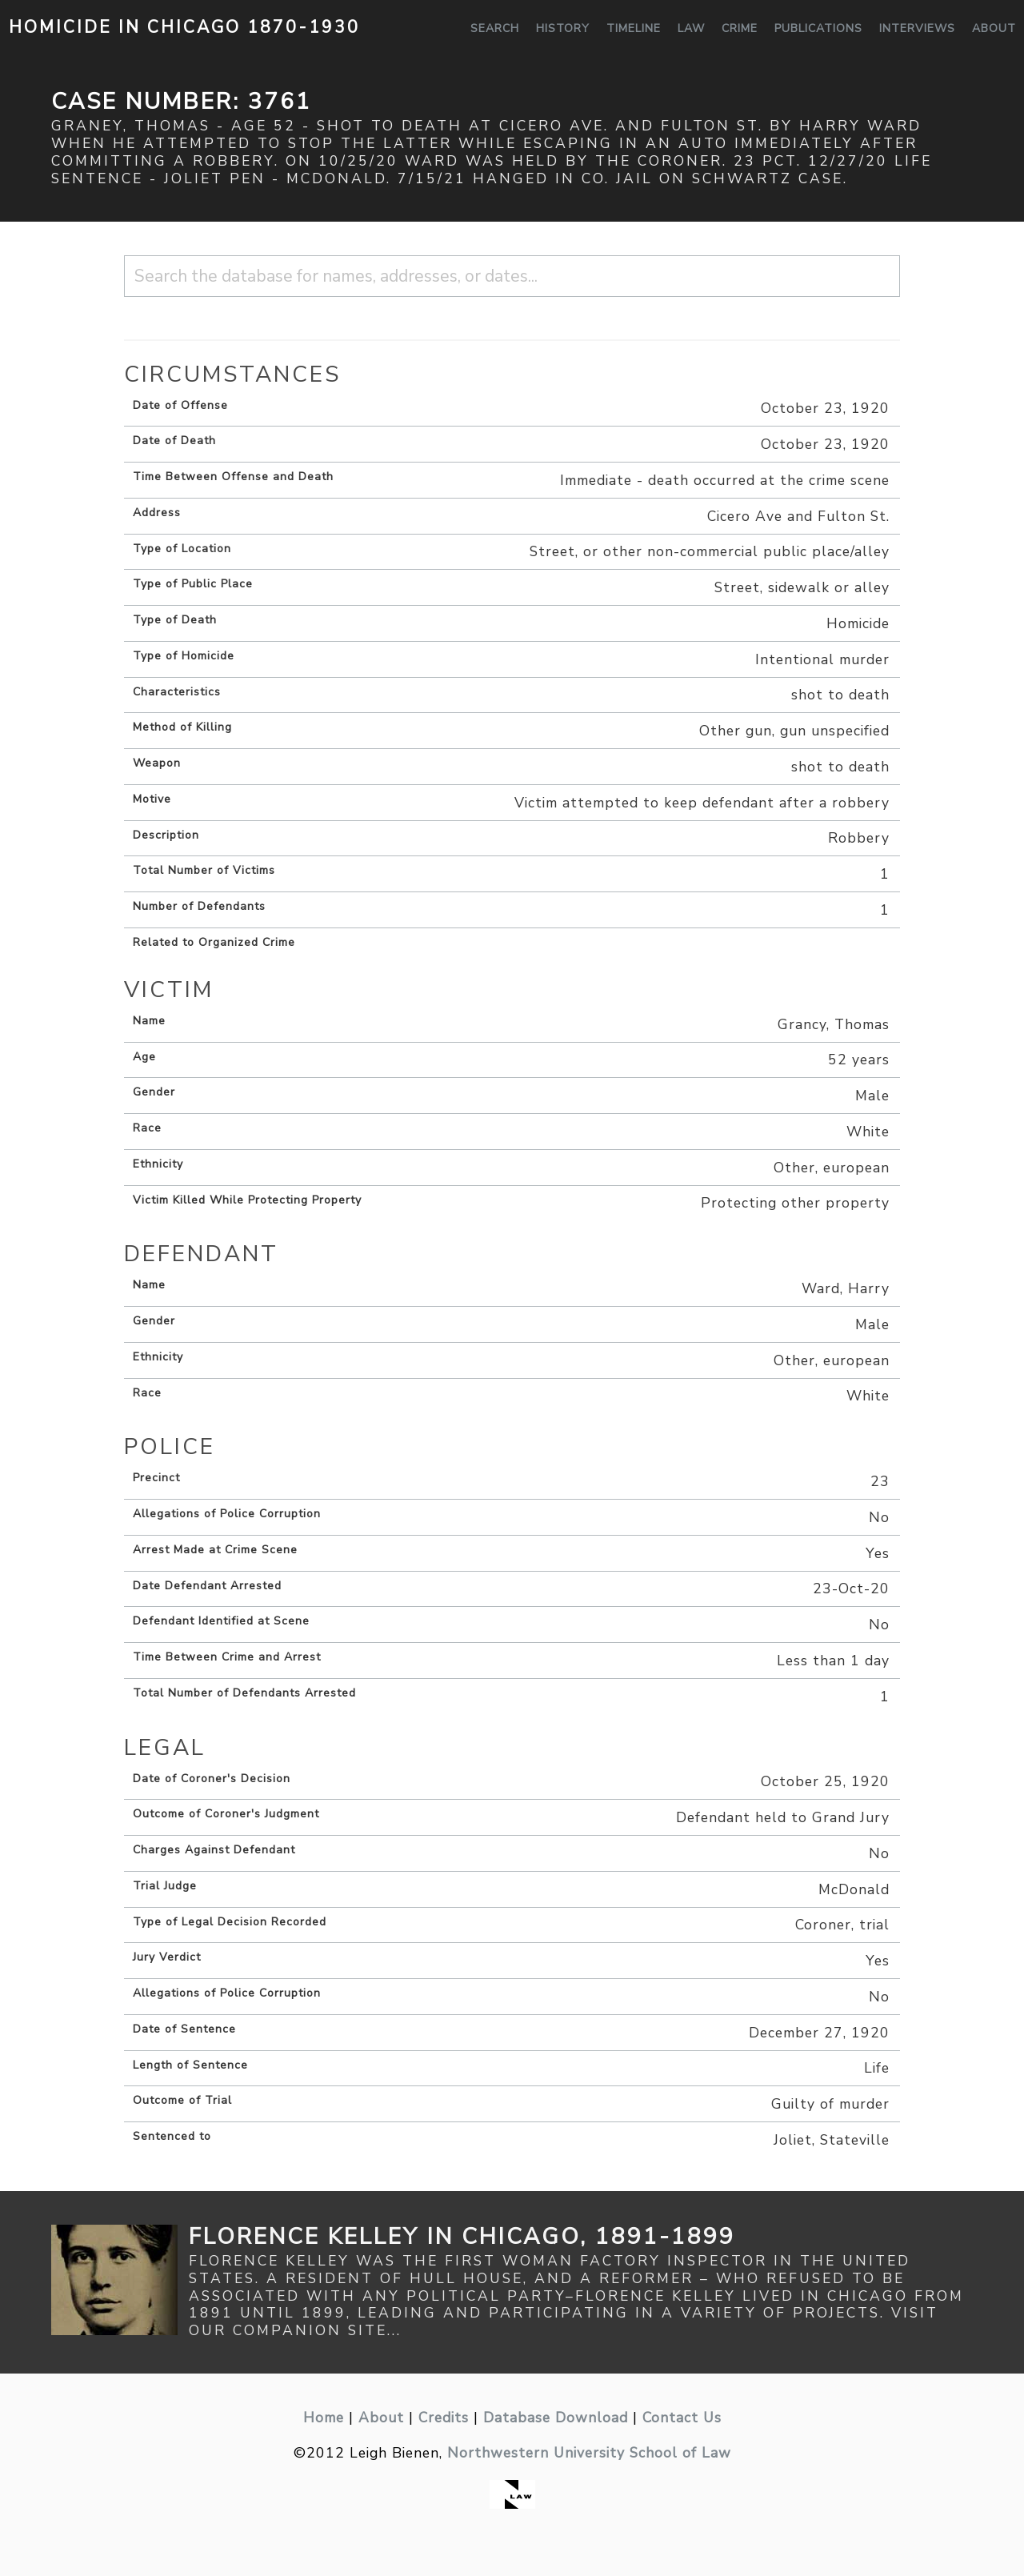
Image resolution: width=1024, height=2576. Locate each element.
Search (494, 28)
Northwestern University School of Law (589, 2452)
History (563, 28)
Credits (443, 2417)
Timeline (633, 28)
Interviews (917, 28)
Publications (818, 28)
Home (323, 2417)
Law (691, 28)
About (994, 28)
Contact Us (682, 2417)
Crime (740, 28)
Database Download (555, 2417)
